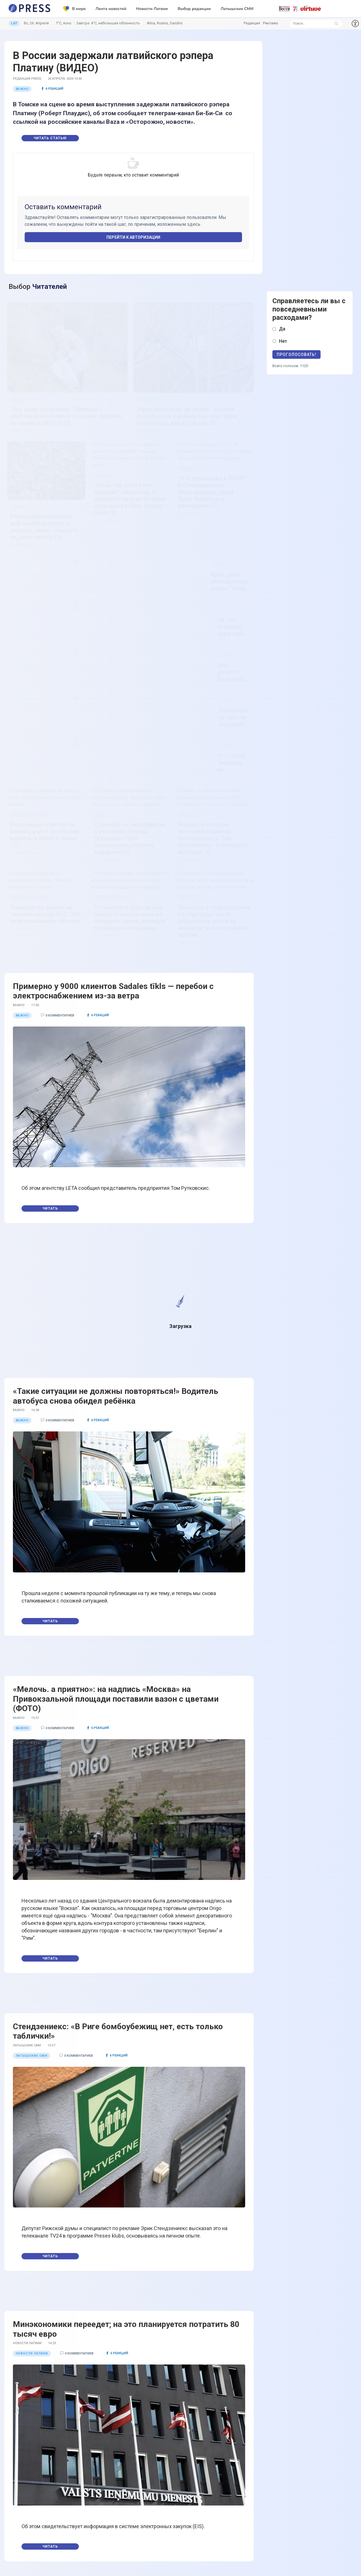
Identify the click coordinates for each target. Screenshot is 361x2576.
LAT (14, 23)
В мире (74, 9)
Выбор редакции (194, 8)
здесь (193, 224)
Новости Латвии (152, 8)
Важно (22, 89)
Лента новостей (110, 8)
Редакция (252, 23)
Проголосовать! (296, 354)
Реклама (270, 23)
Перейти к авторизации (133, 237)
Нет (283, 341)
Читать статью (50, 138)
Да (282, 329)
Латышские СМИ (236, 8)
